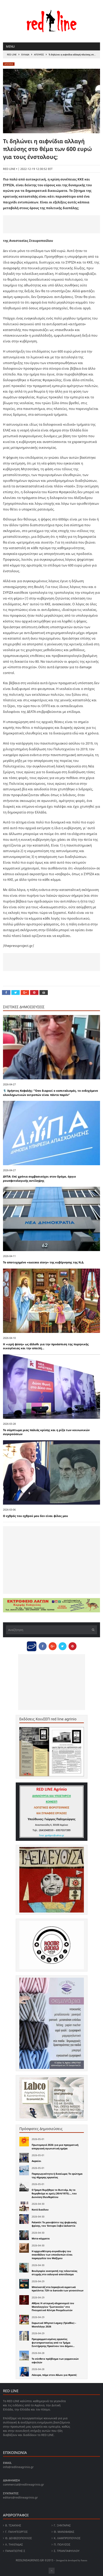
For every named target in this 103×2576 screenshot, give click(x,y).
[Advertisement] (51, 224)
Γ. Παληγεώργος (16, 2532)
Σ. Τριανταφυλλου (66, 2551)
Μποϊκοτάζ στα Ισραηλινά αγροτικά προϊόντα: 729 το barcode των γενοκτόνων (57, 2288)
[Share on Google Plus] (25, 992)
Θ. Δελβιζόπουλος (18, 2538)
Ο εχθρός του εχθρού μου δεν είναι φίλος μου (35, 1516)
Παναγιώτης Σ (15, 2551)
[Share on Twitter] (15, 992)
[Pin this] (34, 992)
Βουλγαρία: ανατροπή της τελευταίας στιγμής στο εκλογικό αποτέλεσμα (54, 2272)
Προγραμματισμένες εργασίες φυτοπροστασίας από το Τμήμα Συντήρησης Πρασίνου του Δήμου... (53, 2342)
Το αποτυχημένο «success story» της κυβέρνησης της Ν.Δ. (43, 1262)
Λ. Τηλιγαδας (14, 2544)
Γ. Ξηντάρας (62, 2525)
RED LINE (12, 54)
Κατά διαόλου (40, 2209)
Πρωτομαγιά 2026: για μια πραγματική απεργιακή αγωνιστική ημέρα (55, 2146)
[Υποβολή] (92, 1629)
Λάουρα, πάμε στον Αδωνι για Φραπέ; (54, 2375)
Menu (10, 46)
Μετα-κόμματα (41, 2238)
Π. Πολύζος (62, 2544)
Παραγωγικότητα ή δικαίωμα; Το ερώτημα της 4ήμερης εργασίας (57, 2175)
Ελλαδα (25, 54)
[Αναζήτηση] (51, 1629)
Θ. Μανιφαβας (64, 2532)
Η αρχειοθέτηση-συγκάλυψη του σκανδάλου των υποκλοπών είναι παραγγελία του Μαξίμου (52, 2255)
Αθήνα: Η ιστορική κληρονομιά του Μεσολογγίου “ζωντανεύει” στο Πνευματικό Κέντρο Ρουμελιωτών (53, 2307)
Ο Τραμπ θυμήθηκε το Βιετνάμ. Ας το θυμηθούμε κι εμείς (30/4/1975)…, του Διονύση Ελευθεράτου (54, 2193)
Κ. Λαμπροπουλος (67, 2538)
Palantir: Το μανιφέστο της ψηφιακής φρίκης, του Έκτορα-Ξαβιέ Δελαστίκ (54, 2224)
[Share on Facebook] (6, 992)
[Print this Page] (43, 992)
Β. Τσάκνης (13, 2525)
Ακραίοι (36, 2161)
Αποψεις (39, 54)
